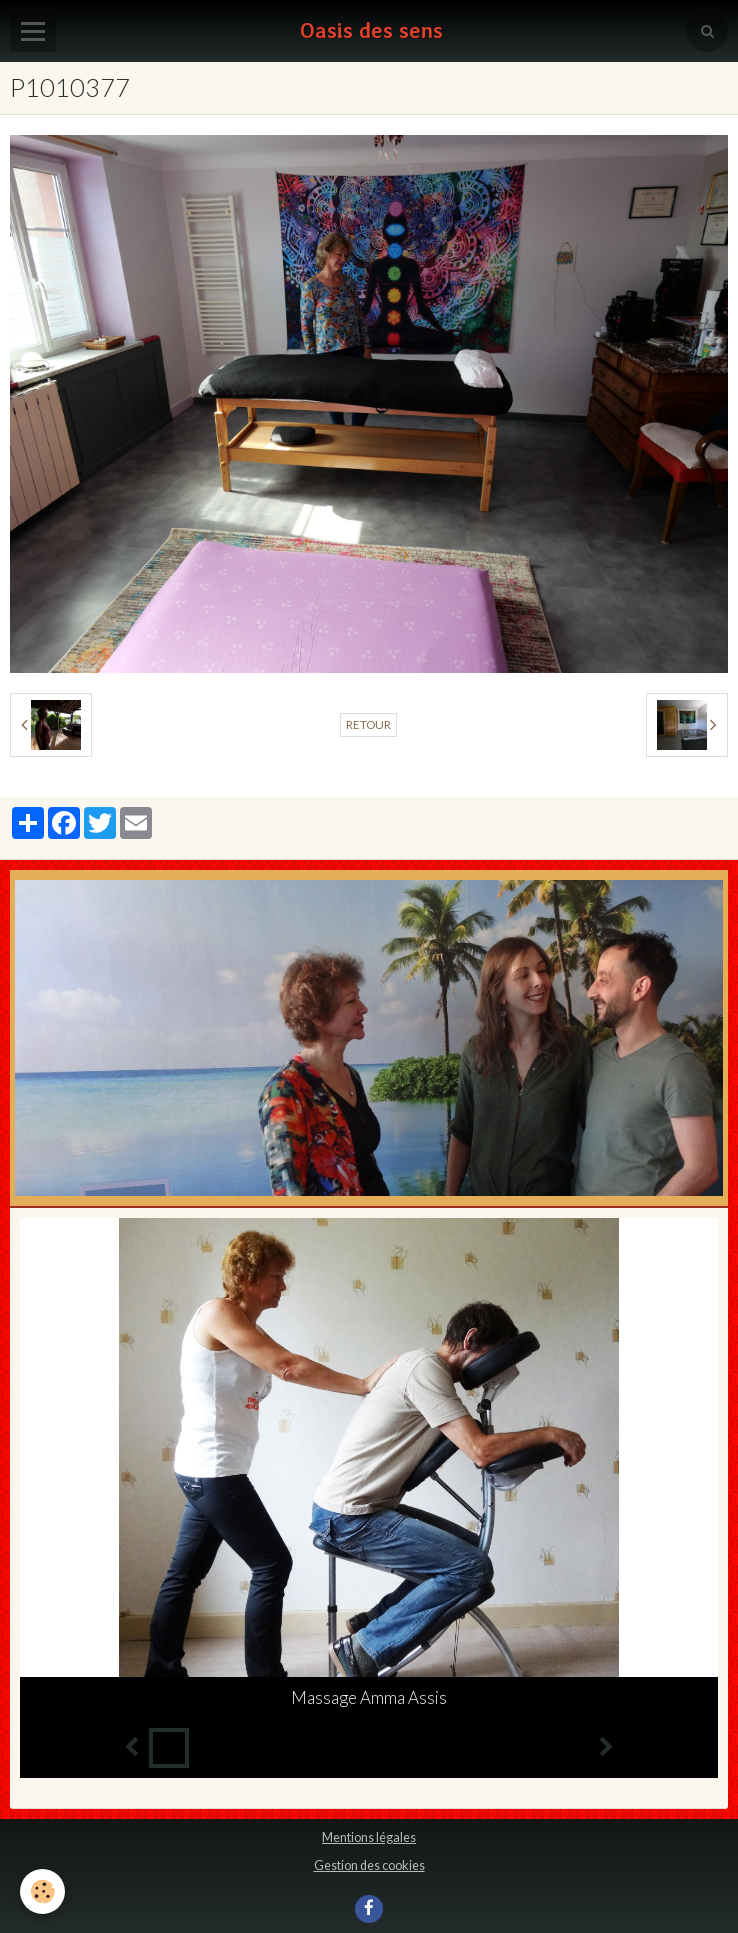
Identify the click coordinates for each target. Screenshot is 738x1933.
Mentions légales (369, 1837)
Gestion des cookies (369, 1865)
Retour (368, 724)
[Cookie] (42, 1891)
